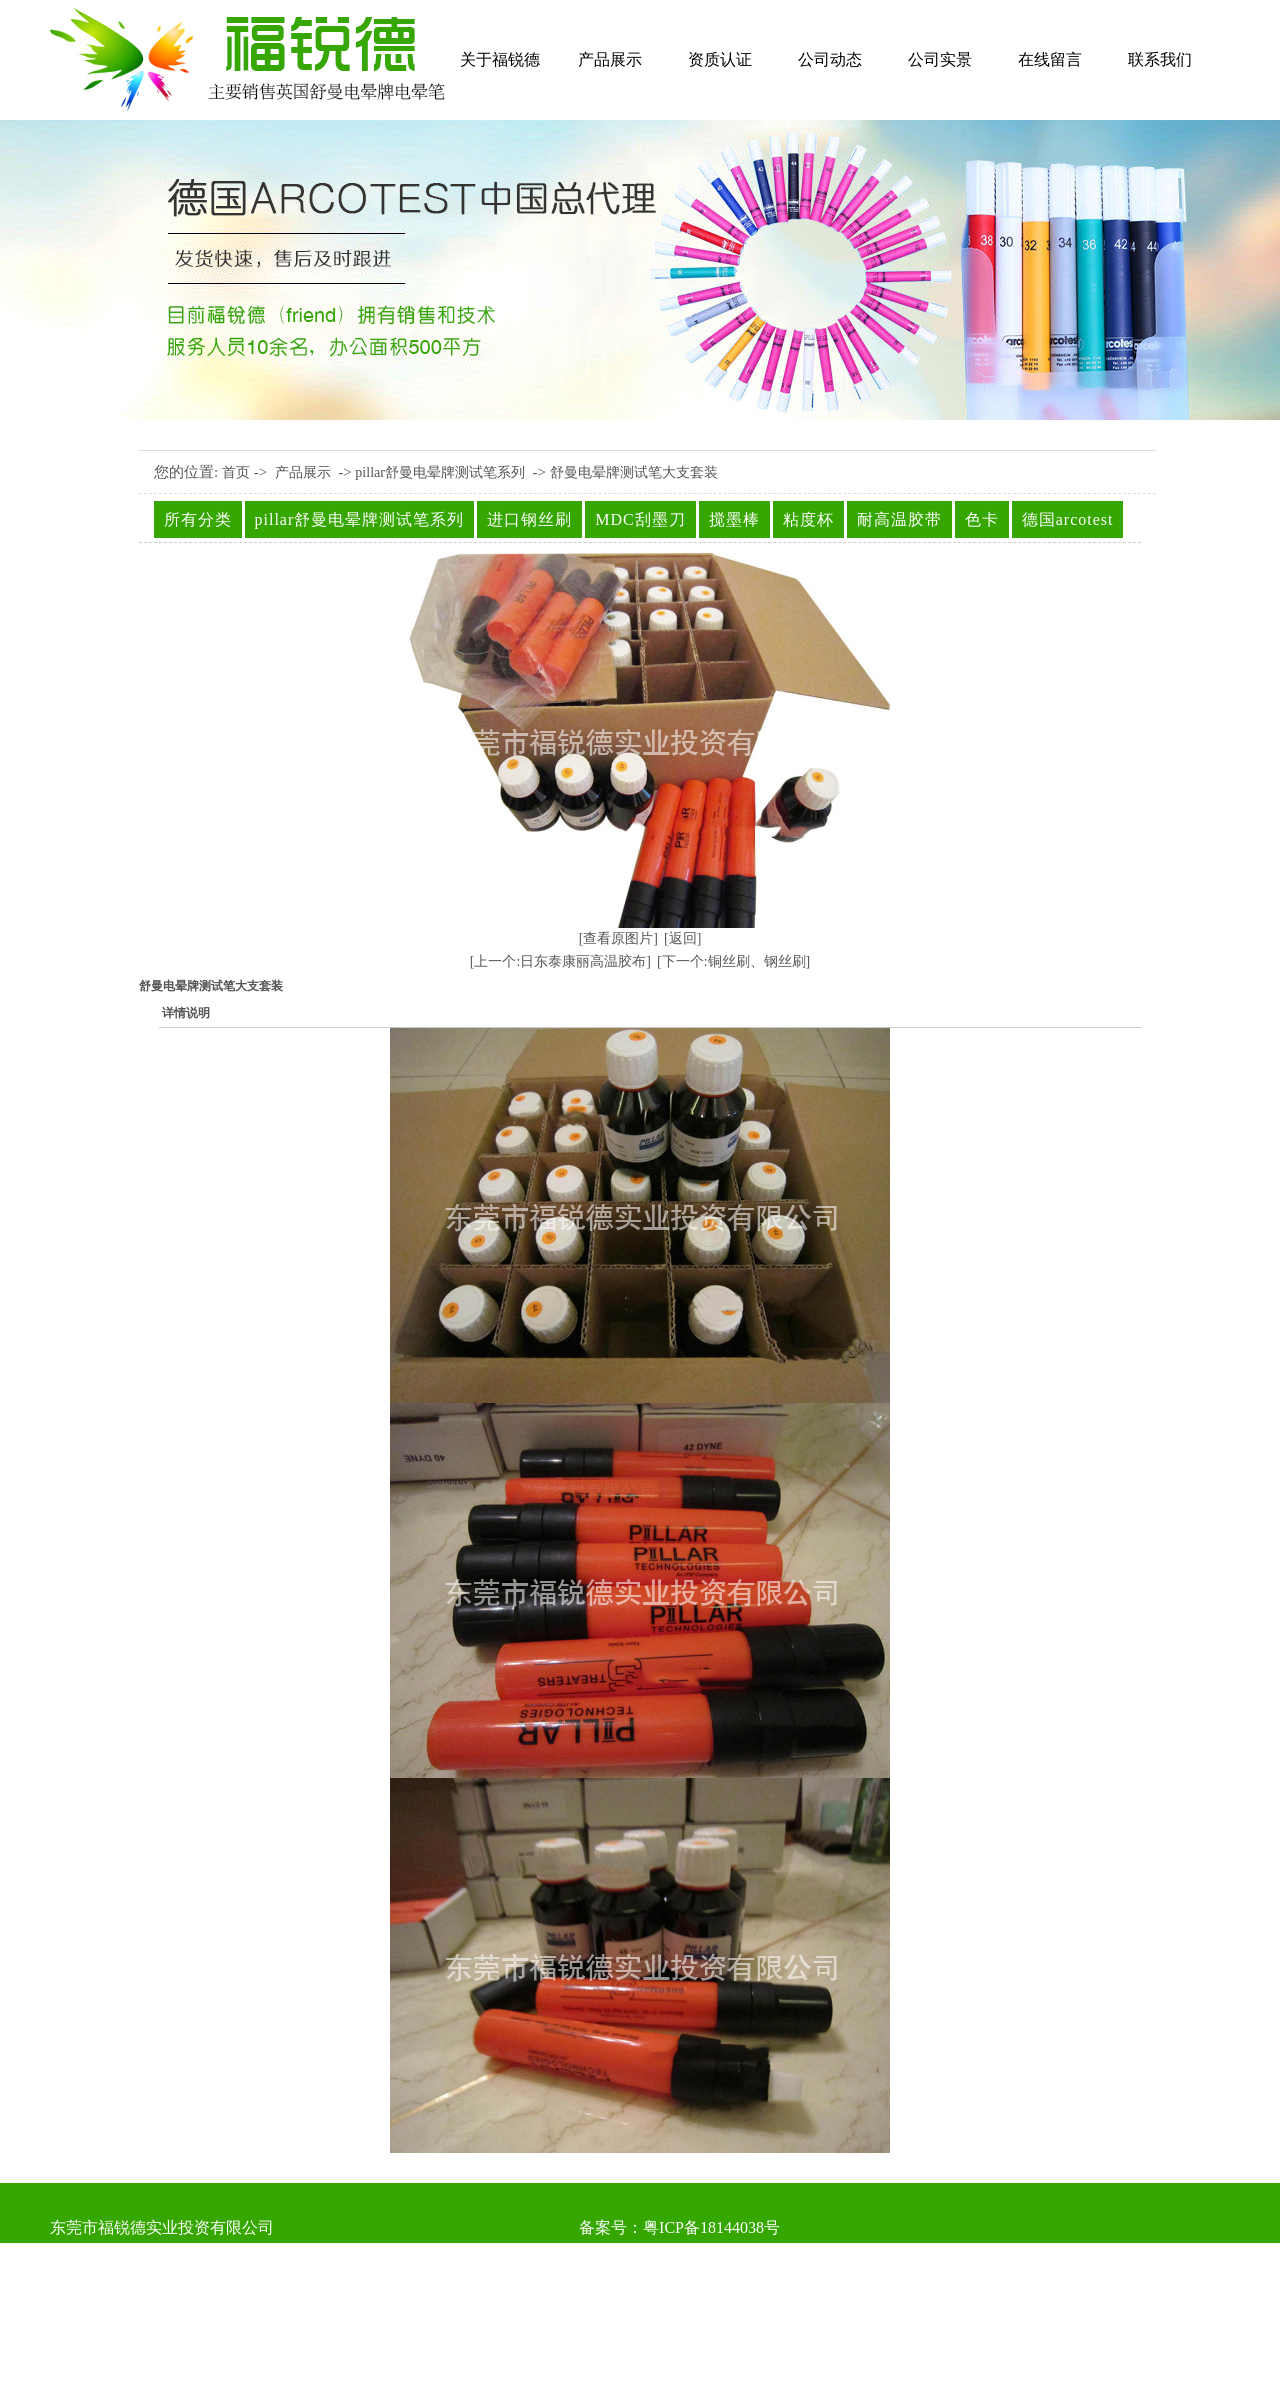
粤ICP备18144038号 (711, 2227)
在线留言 (1050, 59)
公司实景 (940, 59)
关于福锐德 (500, 59)
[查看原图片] (618, 938)
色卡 (982, 519)
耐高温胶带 (899, 519)
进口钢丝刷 (529, 519)
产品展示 (610, 59)
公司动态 (830, 59)
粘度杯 (808, 519)
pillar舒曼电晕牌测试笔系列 (440, 472)
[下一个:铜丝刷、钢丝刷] (733, 961)
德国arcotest (1068, 519)
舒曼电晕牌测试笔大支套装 (634, 472)
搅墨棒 (734, 519)
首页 (236, 472)
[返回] (682, 938)
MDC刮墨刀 (640, 519)
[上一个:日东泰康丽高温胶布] (560, 961)
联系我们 (1160, 59)
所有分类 (198, 519)
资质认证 (720, 59)
